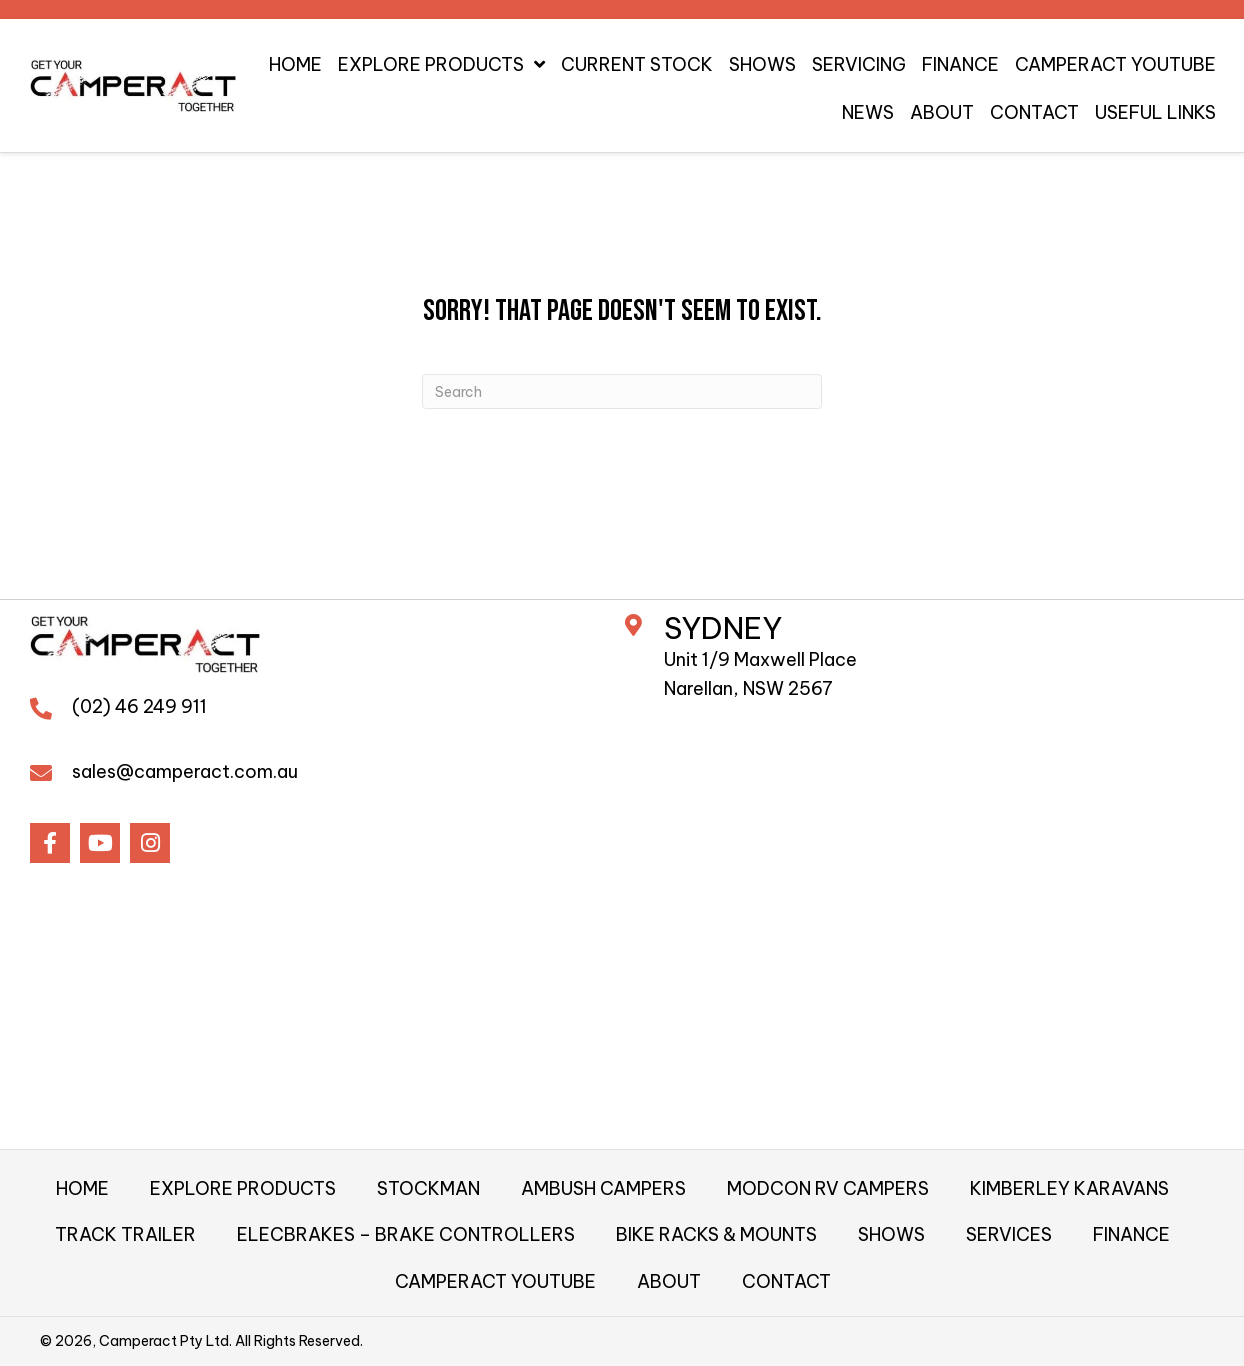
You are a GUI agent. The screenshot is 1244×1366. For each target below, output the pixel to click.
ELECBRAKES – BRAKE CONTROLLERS (406, 1234)
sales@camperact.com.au (185, 771)
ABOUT (669, 1281)
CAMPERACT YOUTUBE (495, 1281)
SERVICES (1009, 1234)
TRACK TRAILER (125, 1234)
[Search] (622, 391)
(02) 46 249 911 (139, 706)
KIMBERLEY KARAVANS (1069, 1188)
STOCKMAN (428, 1188)
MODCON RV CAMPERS (828, 1188)
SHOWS (891, 1234)
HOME (82, 1188)
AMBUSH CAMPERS (603, 1188)
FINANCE (1131, 1234)
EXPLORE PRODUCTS (243, 1188)
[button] (50, 843)
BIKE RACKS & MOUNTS (716, 1234)
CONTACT (786, 1281)
